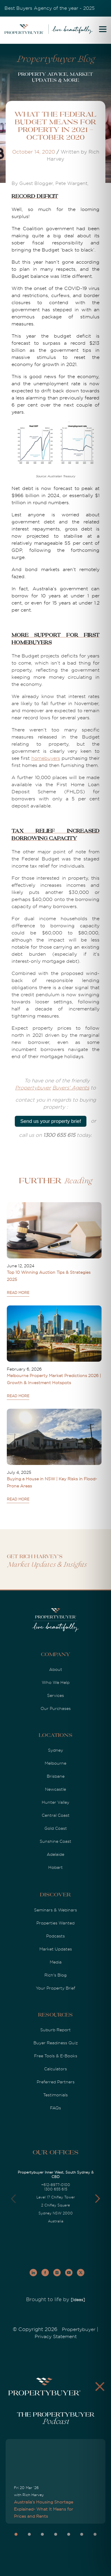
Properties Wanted (55, 1923)
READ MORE (18, 1293)
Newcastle (55, 1789)
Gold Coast (55, 1828)
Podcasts (55, 1936)
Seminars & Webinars (55, 1910)
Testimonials (55, 2095)
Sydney (55, 1750)
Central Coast (56, 1815)
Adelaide (55, 1854)
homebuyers (45, 758)
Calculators (55, 2068)
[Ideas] (78, 2299)
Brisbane (56, 1776)
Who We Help (56, 1682)
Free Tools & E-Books (55, 2055)
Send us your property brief (50, 1121)
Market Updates (55, 1949)
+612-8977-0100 (55, 2185)
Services (55, 1695)
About (55, 1669)
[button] (98, 2198)
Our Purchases (56, 1708)
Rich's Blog (55, 1975)
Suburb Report (55, 2029)
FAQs (55, 2108)
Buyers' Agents (70, 1088)
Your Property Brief (55, 1988)
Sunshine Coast (55, 1841)
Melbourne (55, 1763)
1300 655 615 (55, 2189)
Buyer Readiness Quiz (55, 2042)
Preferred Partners (56, 2082)
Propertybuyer (33, 1088)
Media (56, 1962)
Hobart (55, 1867)
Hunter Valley (55, 1802)
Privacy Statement (56, 2336)
